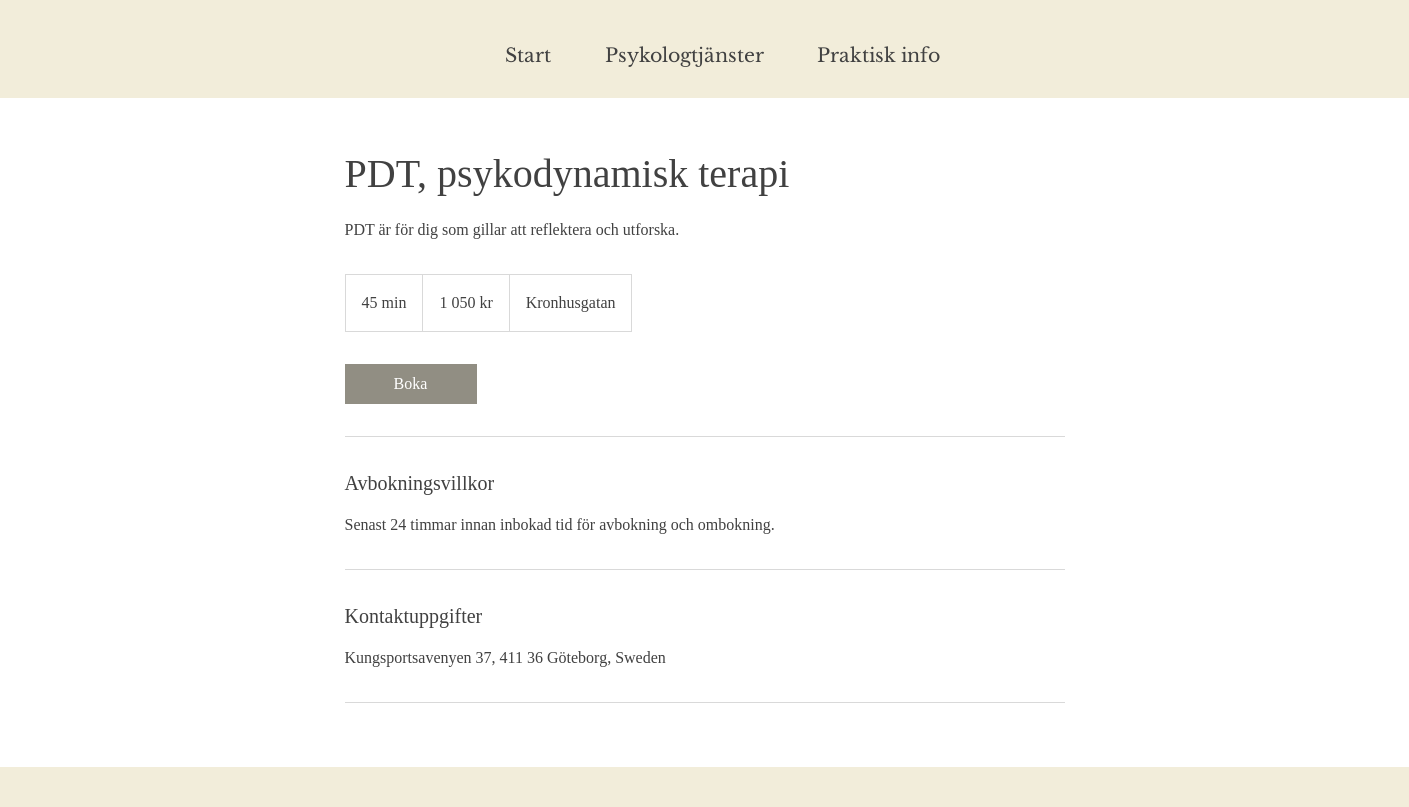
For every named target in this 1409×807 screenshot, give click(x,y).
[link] (411, 384)
